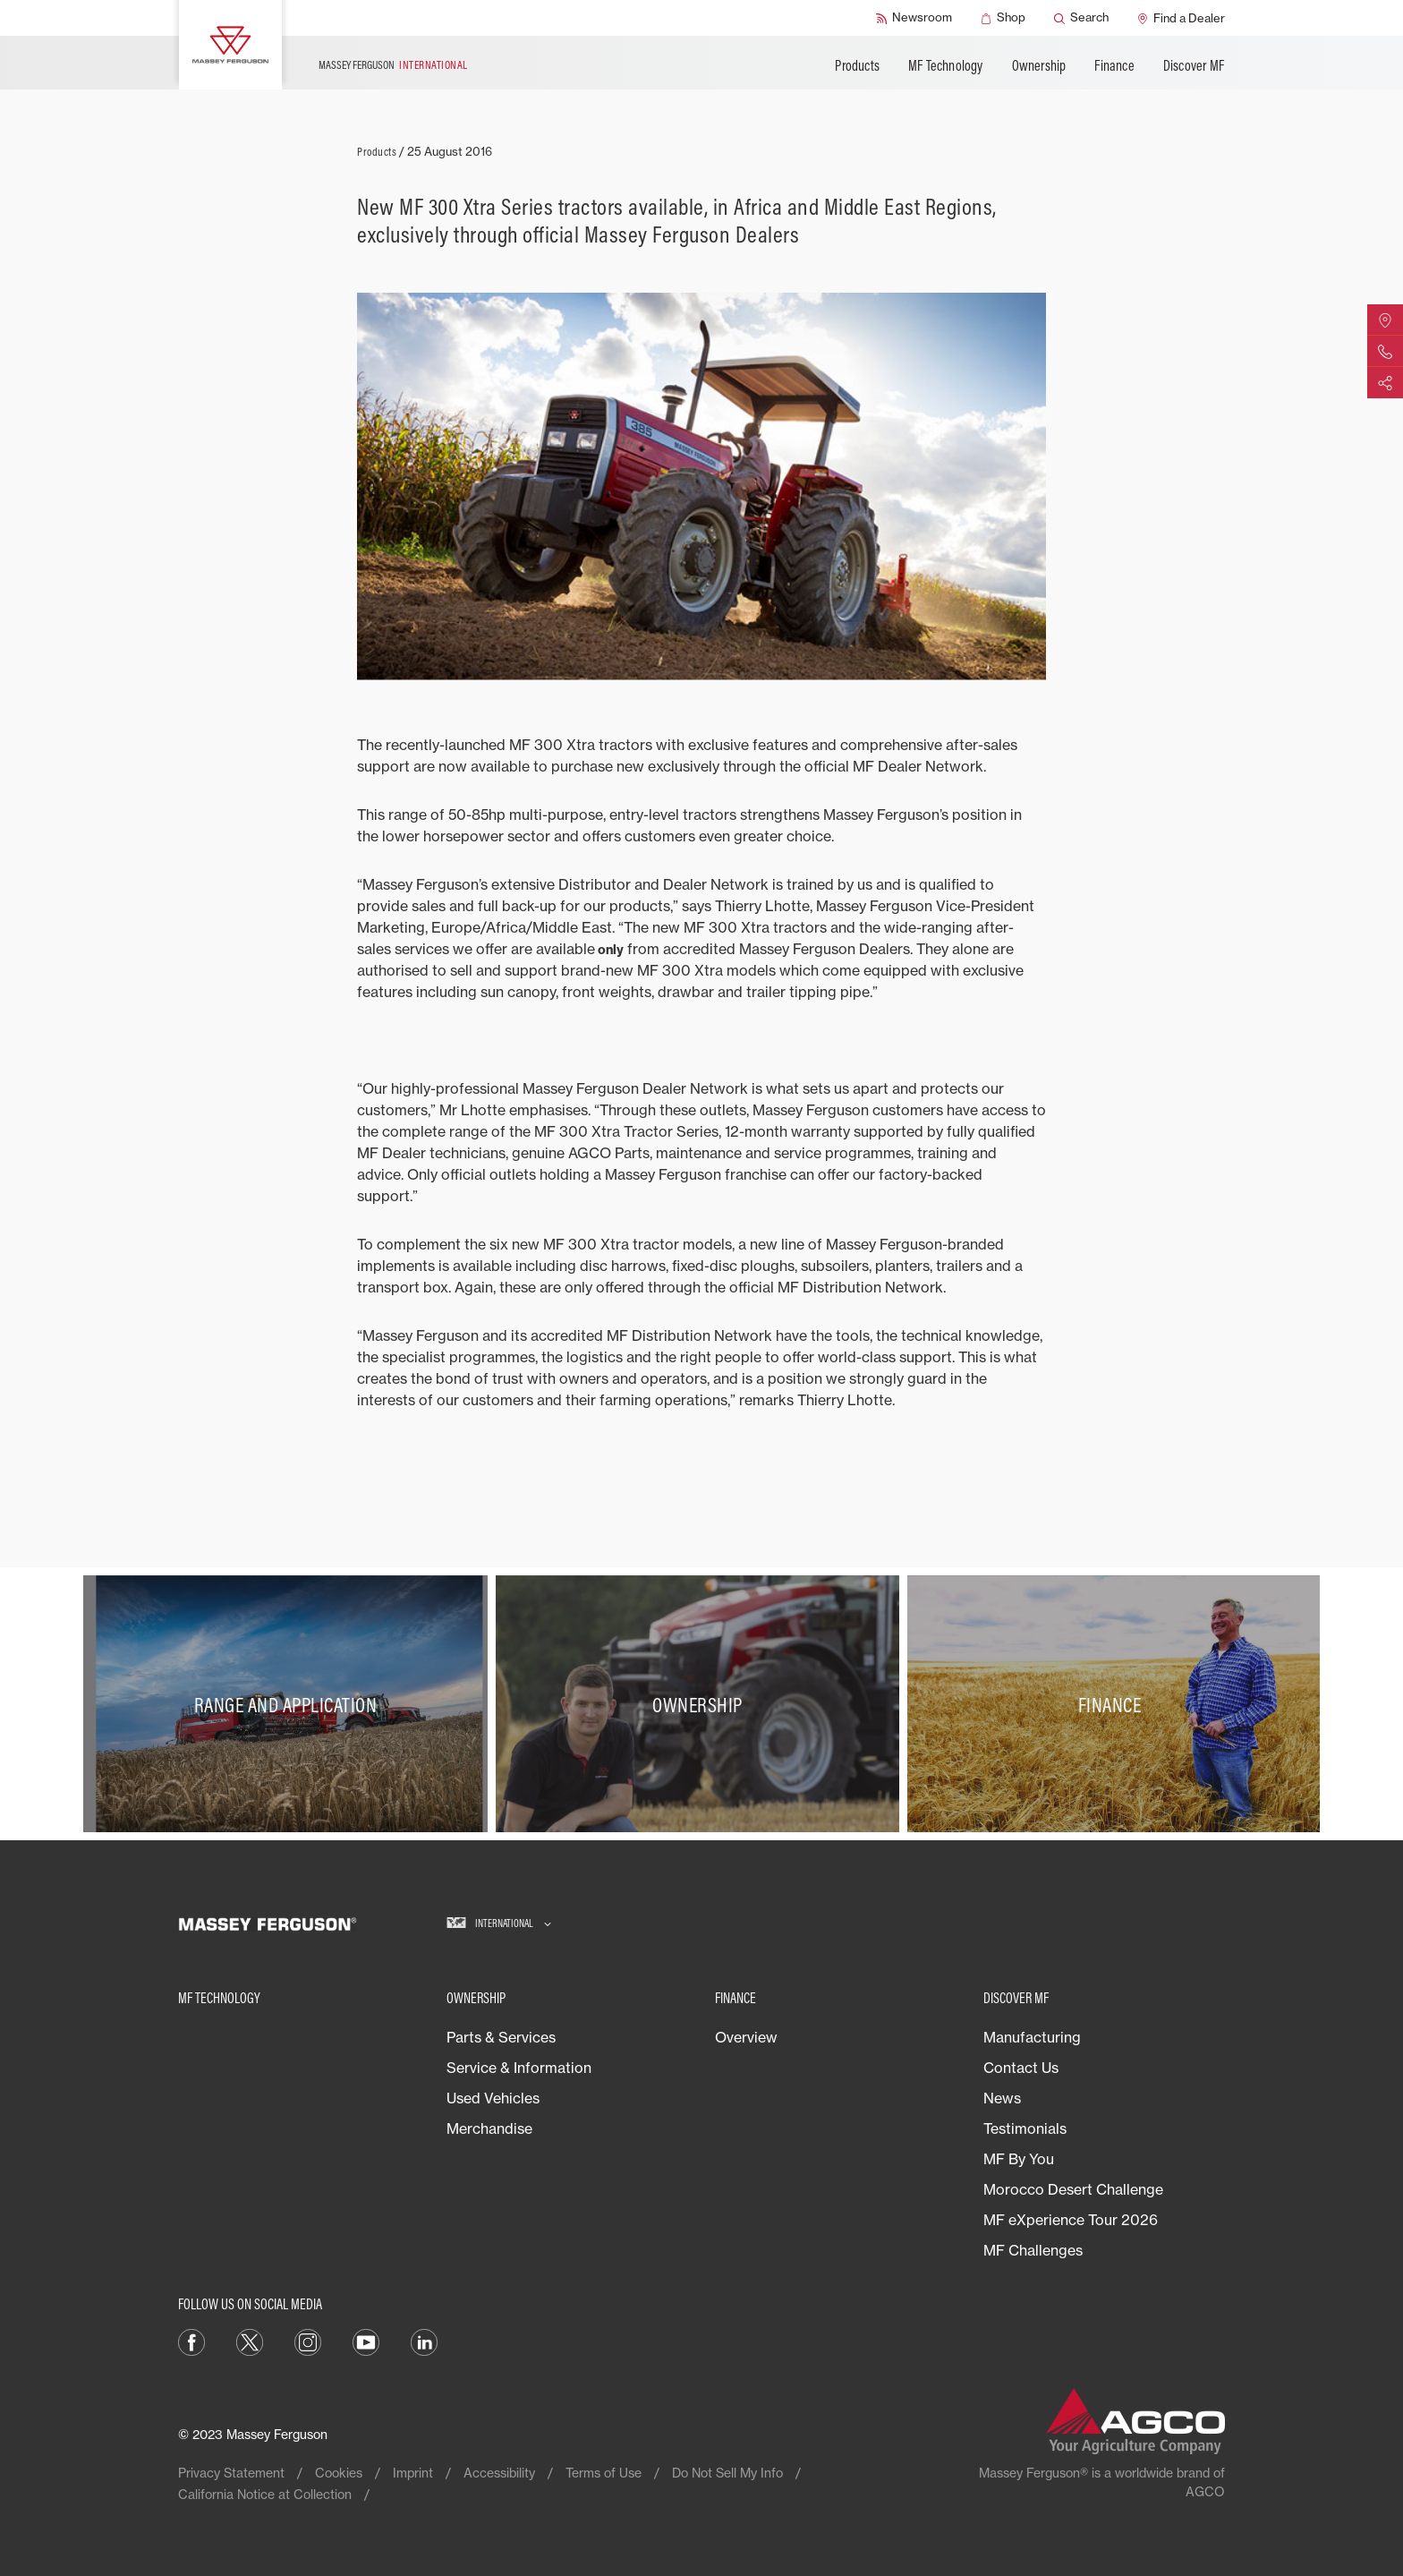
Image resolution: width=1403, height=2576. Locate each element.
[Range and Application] (289, 1704)
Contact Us (1021, 2068)
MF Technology (945, 65)
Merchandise (489, 2128)
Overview (746, 2037)
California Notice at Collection (265, 2494)
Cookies (338, 2472)
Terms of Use (603, 2472)
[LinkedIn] (424, 2341)
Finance (1114, 65)
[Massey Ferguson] (230, 45)
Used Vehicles (493, 2098)
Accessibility (499, 2472)
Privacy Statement (231, 2472)
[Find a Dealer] (1181, 18)
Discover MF (1193, 65)
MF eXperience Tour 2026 (1070, 2220)
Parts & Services (501, 2037)
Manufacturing (1032, 2037)
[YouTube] (366, 2341)
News (1002, 2098)
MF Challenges (1033, 2250)
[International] (498, 1924)
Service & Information (518, 2068)
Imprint (413, 2472)
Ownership (1039, 65)
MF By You (1018, 2159)
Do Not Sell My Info (727, 2472)
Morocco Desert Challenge (1073, 2189)
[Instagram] (307, 2341)
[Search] (1081, 18)
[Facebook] (191, 2341)
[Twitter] (249, 2341)
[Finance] (1113, 1704)
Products (857, 65)
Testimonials (1025, 2128)
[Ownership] (702, 1704)
